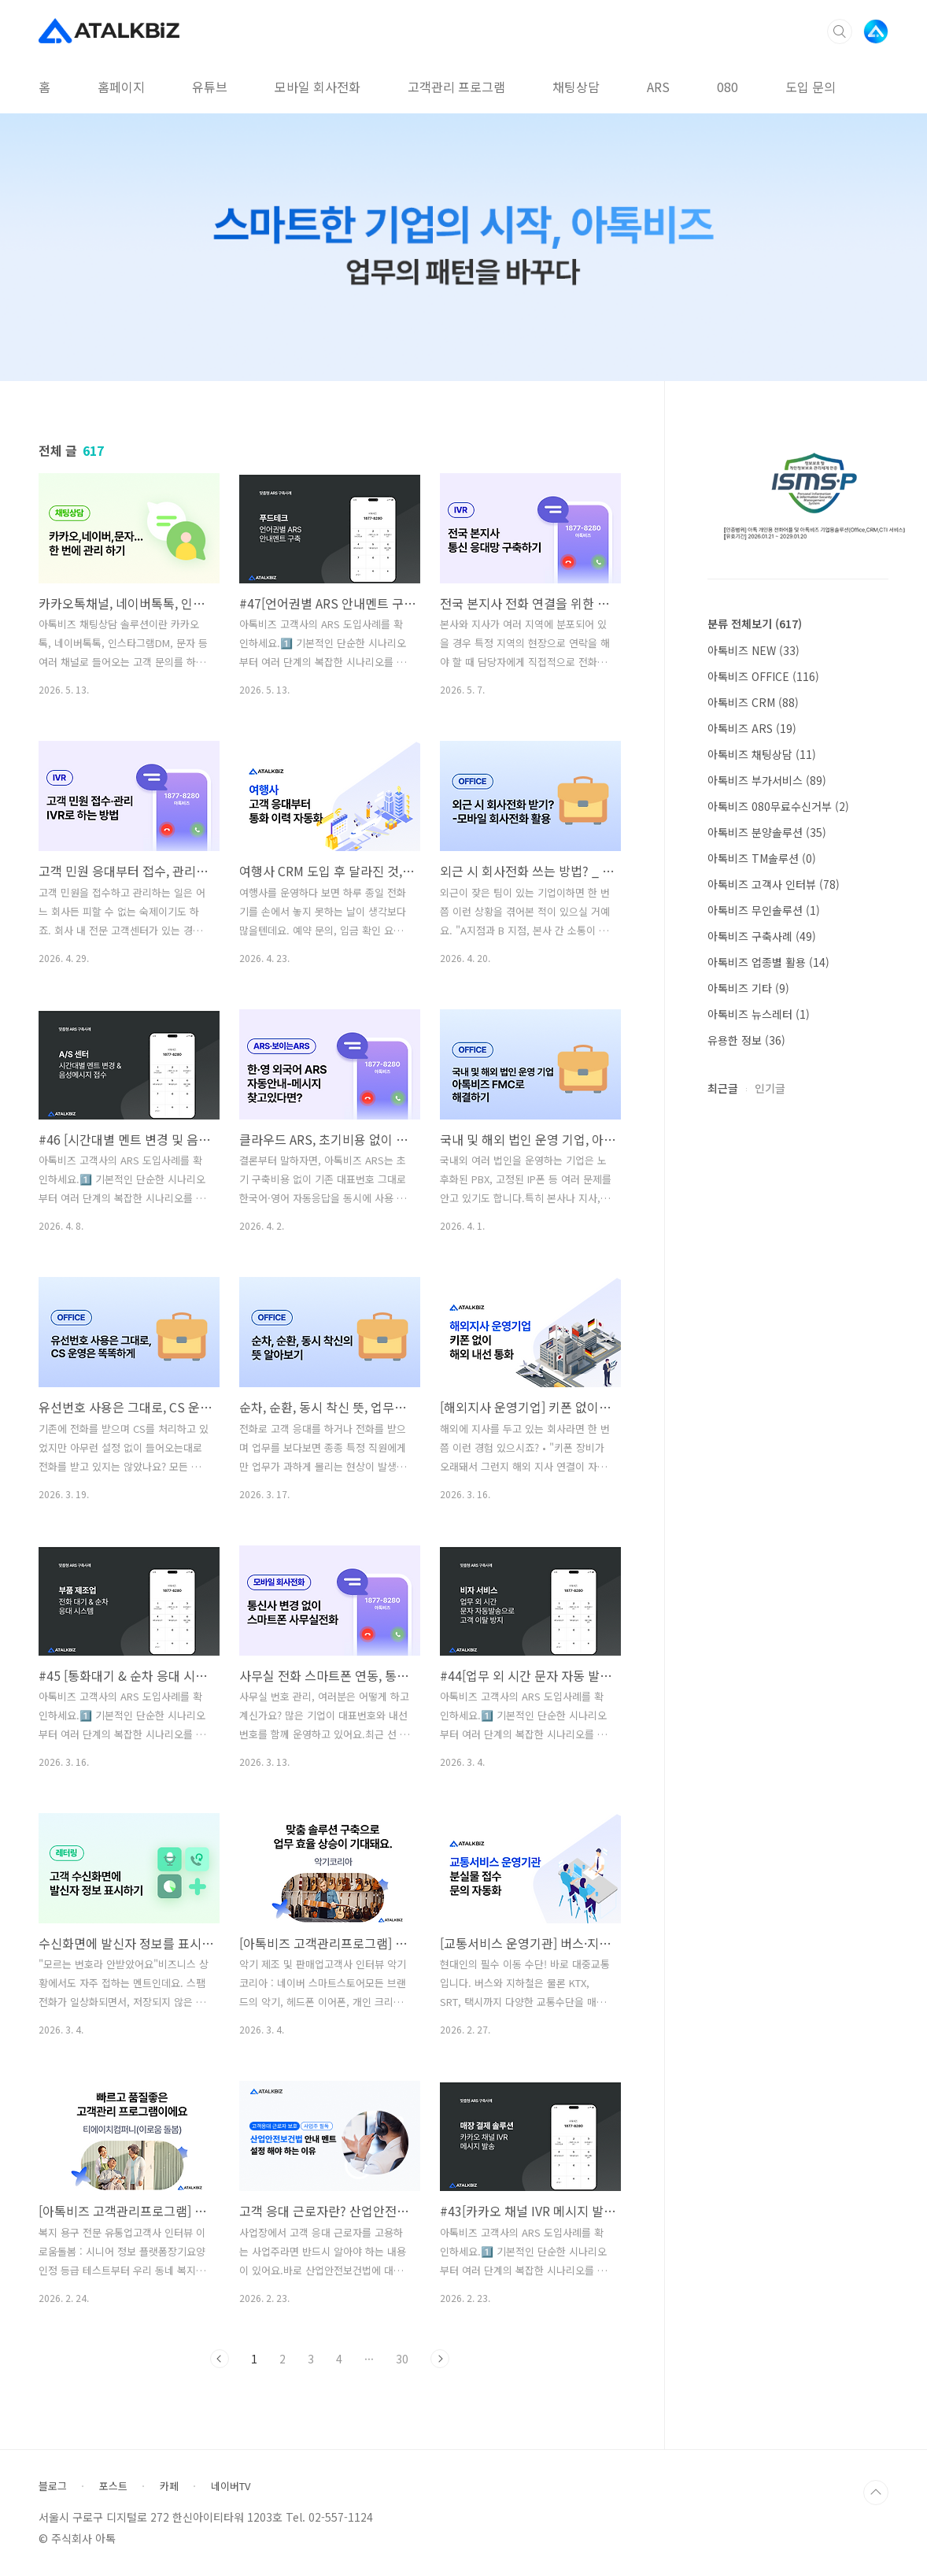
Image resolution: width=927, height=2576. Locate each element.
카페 (169, 2486)
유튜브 (209, 86)
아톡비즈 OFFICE (763, 676)
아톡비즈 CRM (753, 702)
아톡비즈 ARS (751, 728)
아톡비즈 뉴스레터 (758, 1014)
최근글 (722, 1088)
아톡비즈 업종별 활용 (768, 962)
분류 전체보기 (754, 623)
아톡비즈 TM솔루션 (761, 858)
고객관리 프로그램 (456, 86)
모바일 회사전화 (317, 86)
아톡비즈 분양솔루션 (766, 832)
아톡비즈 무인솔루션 (763, 910)
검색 (839, 31)
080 (727, 86)
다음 (439, 2358)
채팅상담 (576, 86)
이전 (219, 2358)
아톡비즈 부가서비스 (766, 780)
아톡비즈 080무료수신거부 (778, 806)
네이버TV (230, 2486)
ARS (658, 86)
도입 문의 (810, 86)
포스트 (113, 2486)
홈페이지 (121, 86)
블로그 (53, 2486)
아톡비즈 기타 (748, 988)
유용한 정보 (746, 1040)
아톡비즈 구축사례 (761, 936)
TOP (875, 2492)
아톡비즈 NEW (753, 650)
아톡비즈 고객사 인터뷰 (773, 884)
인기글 (770, 1088)
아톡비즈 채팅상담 (761, 754)
